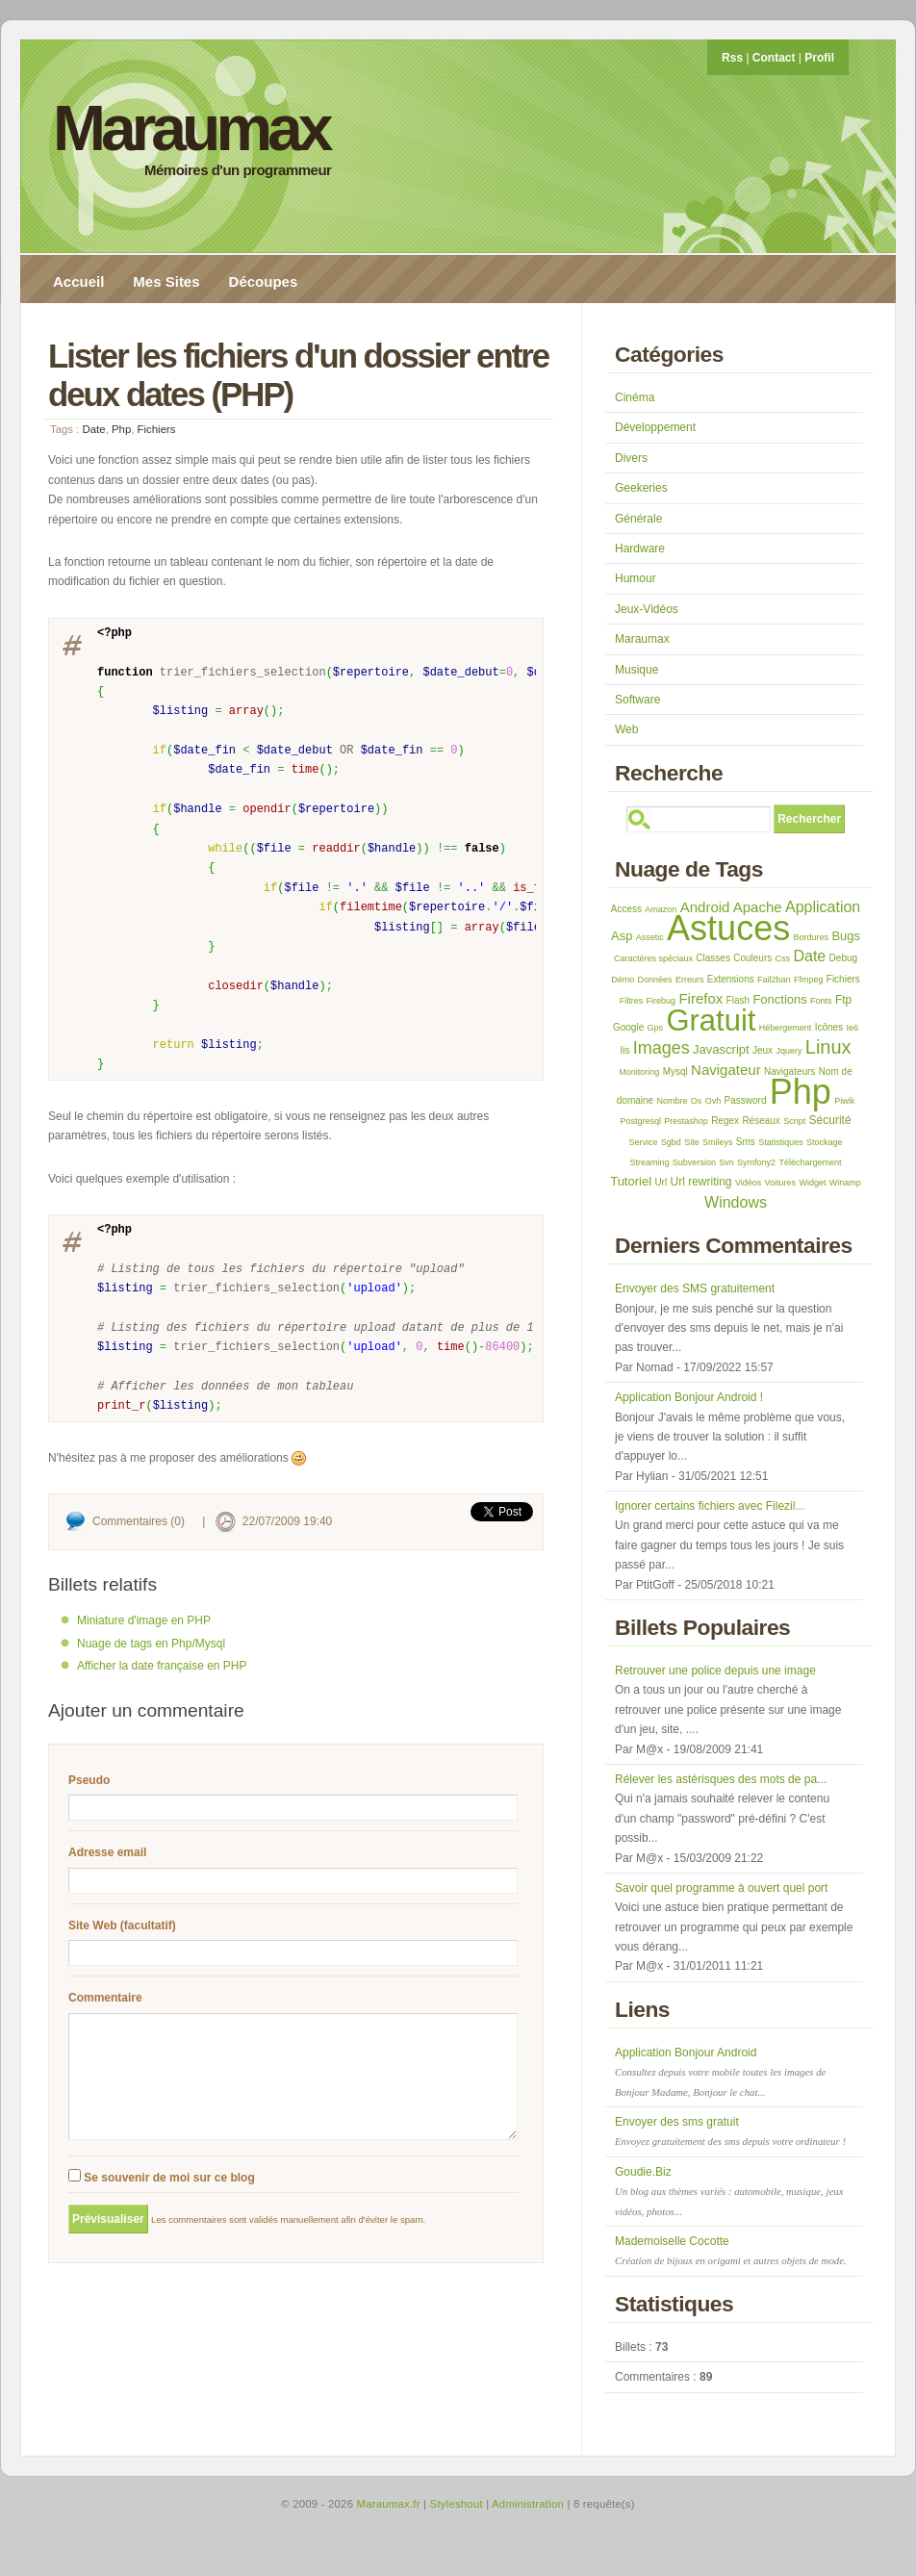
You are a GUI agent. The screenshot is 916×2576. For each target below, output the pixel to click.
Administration (528, 2504)
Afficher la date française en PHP (162, 1665)
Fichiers (157, 429)
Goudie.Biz (729, 2191)
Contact (774, 57)
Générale (638, 518)
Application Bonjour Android (720, 2072)
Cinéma (634, 397)
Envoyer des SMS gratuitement (695, 1288)
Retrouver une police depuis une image (715, 1670)
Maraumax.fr (388, 2504)
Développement (655, 427)
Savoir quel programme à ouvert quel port (721, 1888)
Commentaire (105, 1997)
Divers (631, 458)
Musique (636, 669)
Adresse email (107, 1852)
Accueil (78, 281)
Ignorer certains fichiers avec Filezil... (709, 1506)
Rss (732, 57)
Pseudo (89, 1780)
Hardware (640, 548)
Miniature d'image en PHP (144, 1620)
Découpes (263, 281)
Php (121, 429)
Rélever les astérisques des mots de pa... (721, 1779)
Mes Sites (166, 281)
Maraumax (191, 128)
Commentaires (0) (138, 1521)
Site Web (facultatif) (122, 1925)
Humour (635, 578)
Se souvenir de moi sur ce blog (161, 2200)
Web (626, 729)
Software (637, 699)
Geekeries (641, 488)
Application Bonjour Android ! (689, 1397)
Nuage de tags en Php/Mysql (151, 1643)
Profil (819, 57)
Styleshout (456, 2504)
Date (94, 429)
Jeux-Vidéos (646, 609)
